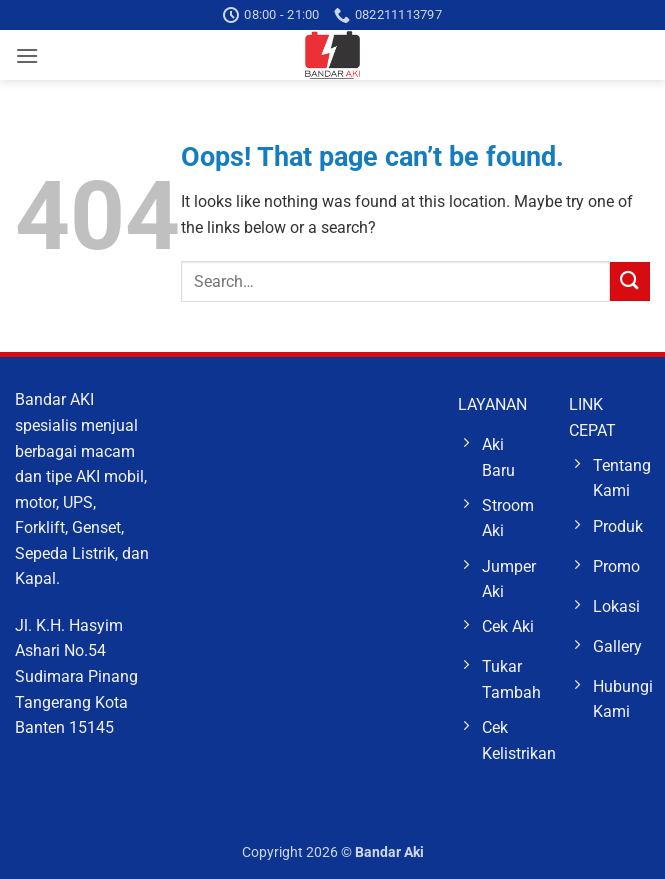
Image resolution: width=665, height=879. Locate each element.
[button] (27, 55)
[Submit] (630, 281)
